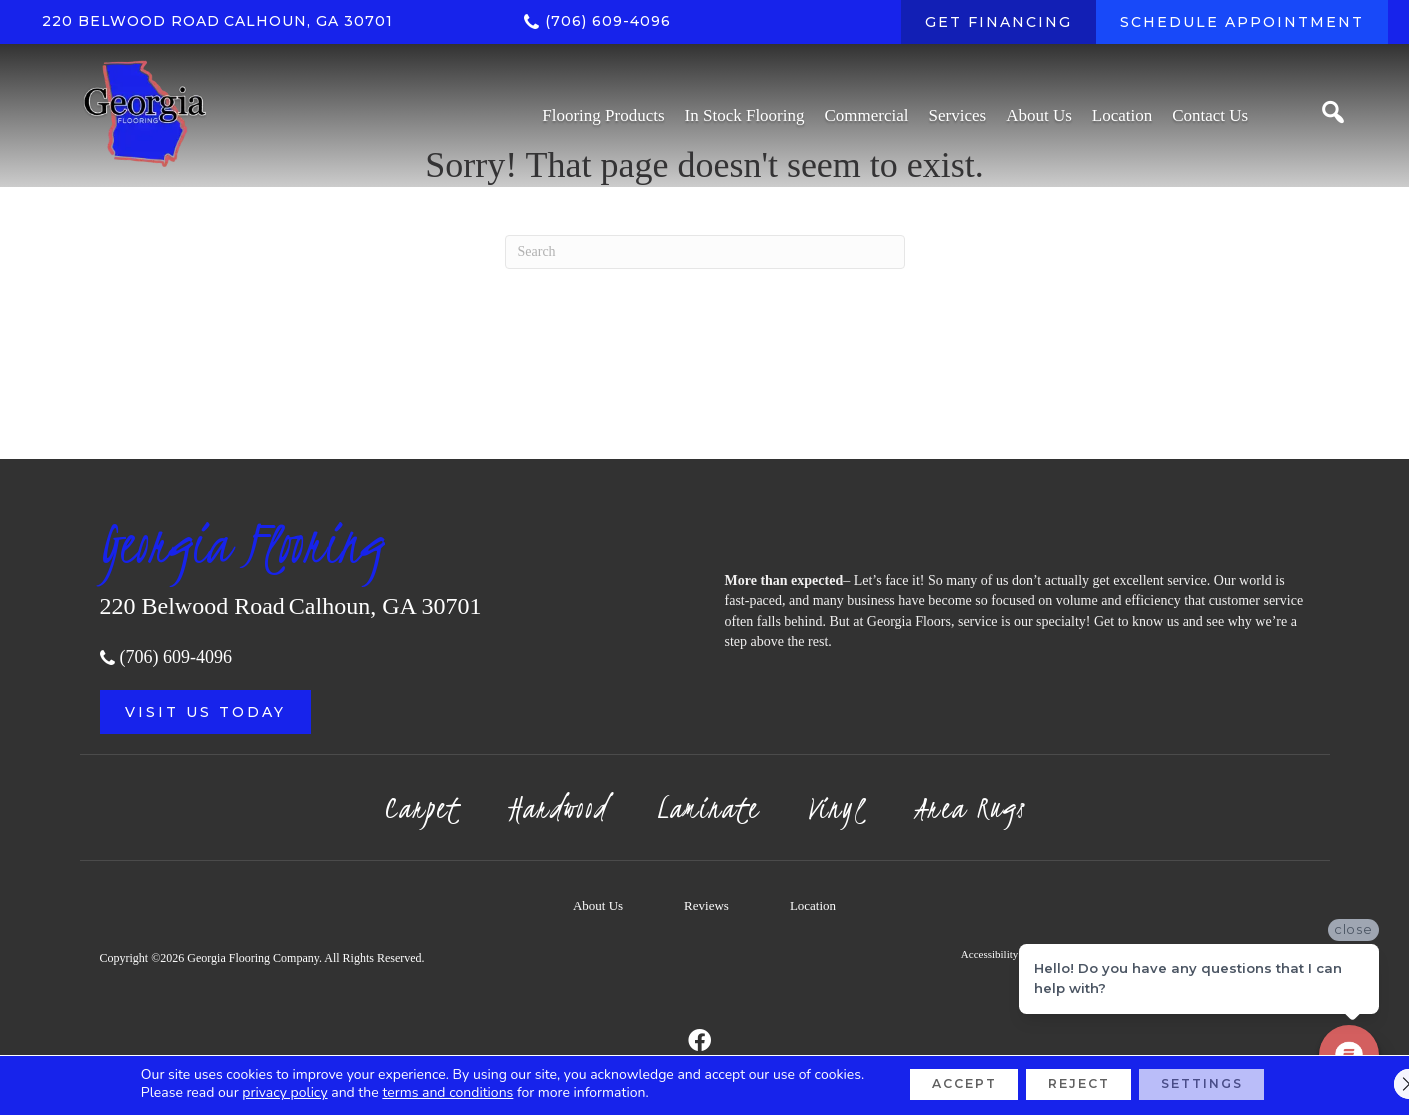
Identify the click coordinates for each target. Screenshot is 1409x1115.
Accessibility (989, 954)
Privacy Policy (1198, 954)
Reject (1077, 1084)
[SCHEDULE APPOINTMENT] (1242, 22)
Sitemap (1277, 954)
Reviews (706, 905)
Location (813, 905)
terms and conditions (413, 1092)
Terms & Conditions (1092, 954)
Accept (941, 1084)
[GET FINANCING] (998, 22)
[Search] (705, 252)
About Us (598, 905)
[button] (205, 712)
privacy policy (250, 1092)
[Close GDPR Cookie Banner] (1377, 1084)
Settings (1223, 1084)
